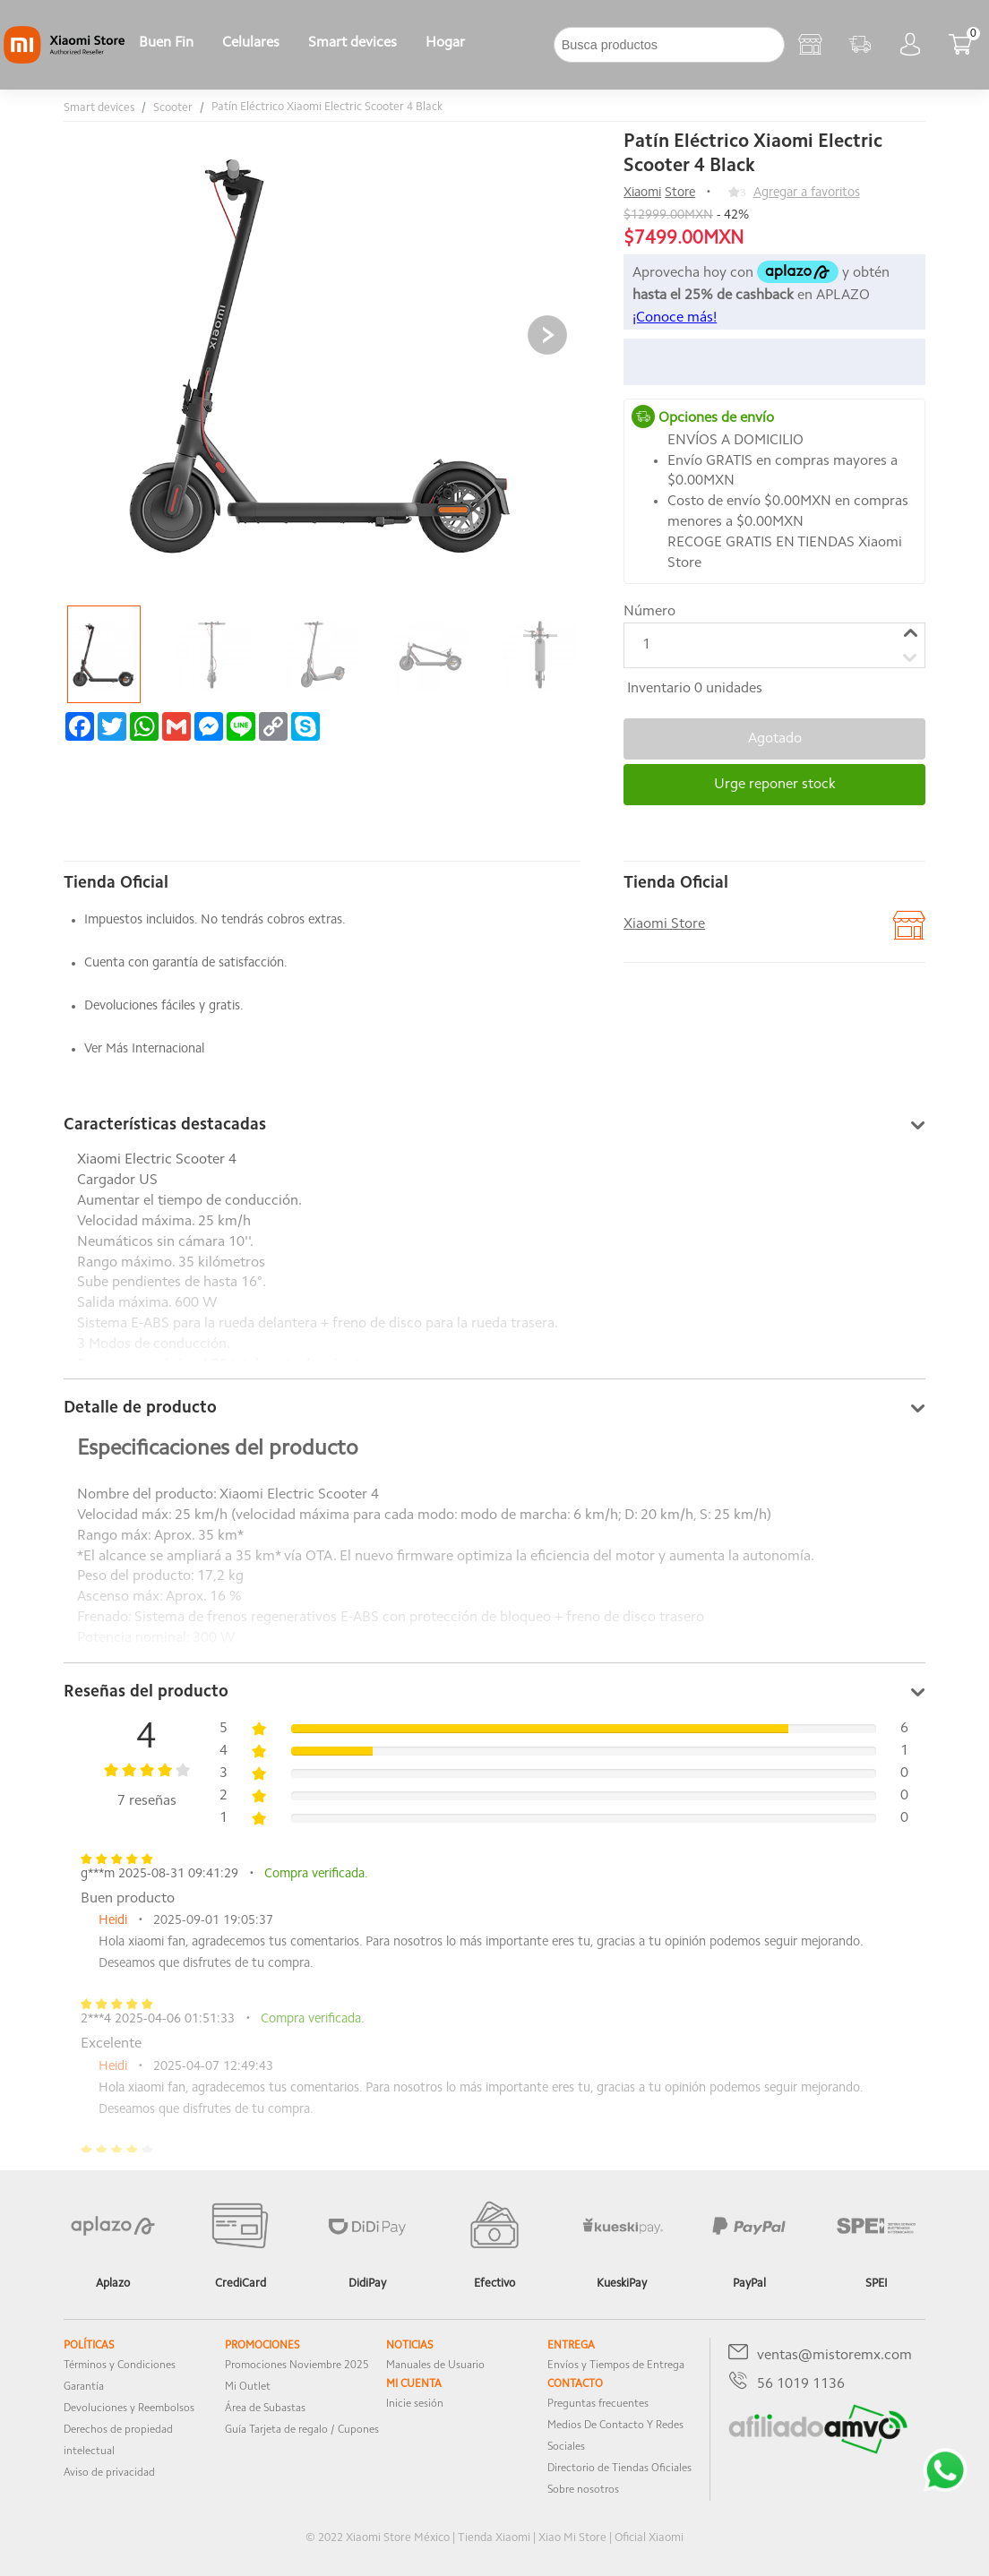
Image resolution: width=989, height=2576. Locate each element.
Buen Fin (166, 43)
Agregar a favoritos (806, 193)
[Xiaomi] (64, 60)
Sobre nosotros (583, 2490)
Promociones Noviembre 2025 (297, 2365)
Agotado (775, 739)
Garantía (84, 2387)
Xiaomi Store (664, 924)
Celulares (251, 43)
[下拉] (493, 45)
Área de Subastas (265, 2408)
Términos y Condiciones (120, 2365)
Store (680, 193)
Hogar (445, 43)
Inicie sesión (414, 2404)
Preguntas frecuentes (598, 2404)
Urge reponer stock (775, 784)
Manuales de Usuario (435, 2365)
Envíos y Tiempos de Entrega (615, 2365)
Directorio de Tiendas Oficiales (619, 2468)
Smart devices (352, 43)
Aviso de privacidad (109, 2473)
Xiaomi (642, 193)
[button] (547, 335)
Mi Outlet (248, 2387)
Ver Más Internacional (144, 1049)
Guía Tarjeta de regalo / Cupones (302, 2430)
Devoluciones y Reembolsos (129, 2408)
